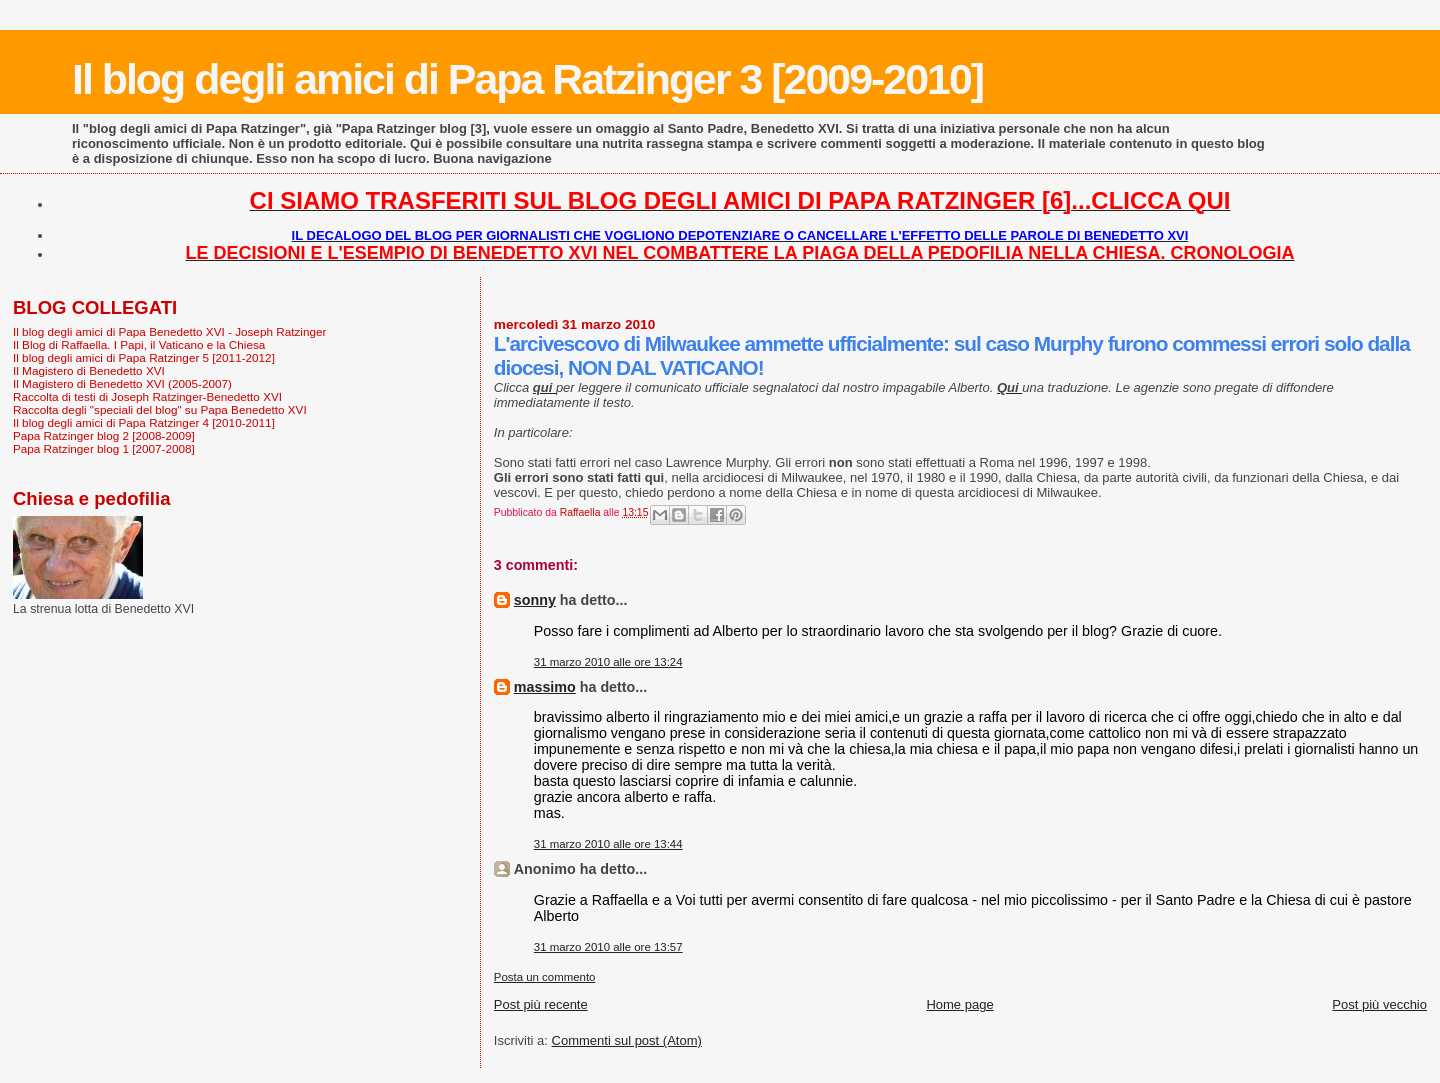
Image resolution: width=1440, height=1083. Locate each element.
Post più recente (541, 1004)
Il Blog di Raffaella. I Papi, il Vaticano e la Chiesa (139, 344)
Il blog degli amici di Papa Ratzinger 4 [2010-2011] (144, 422)
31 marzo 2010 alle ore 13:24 (608, 662)
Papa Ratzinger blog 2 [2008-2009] (104, 435)
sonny (535, 600)
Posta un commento (545, 977)
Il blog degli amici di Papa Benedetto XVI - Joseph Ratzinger (169, 331)
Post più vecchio (1379, 1004)
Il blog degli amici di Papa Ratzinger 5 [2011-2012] (144, 357)
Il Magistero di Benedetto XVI (89, 370)
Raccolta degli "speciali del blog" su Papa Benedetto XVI (160, 409)
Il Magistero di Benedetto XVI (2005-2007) (122, 383)
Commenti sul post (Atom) (627, 1040)
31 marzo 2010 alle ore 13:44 (608, 844)
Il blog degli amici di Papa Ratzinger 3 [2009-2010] (527, 79)
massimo (545, 687)
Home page (959, 1004)
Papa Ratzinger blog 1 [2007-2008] (104, 448)
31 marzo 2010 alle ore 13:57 (608, 947)
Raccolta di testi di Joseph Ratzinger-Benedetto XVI (147, 396)
